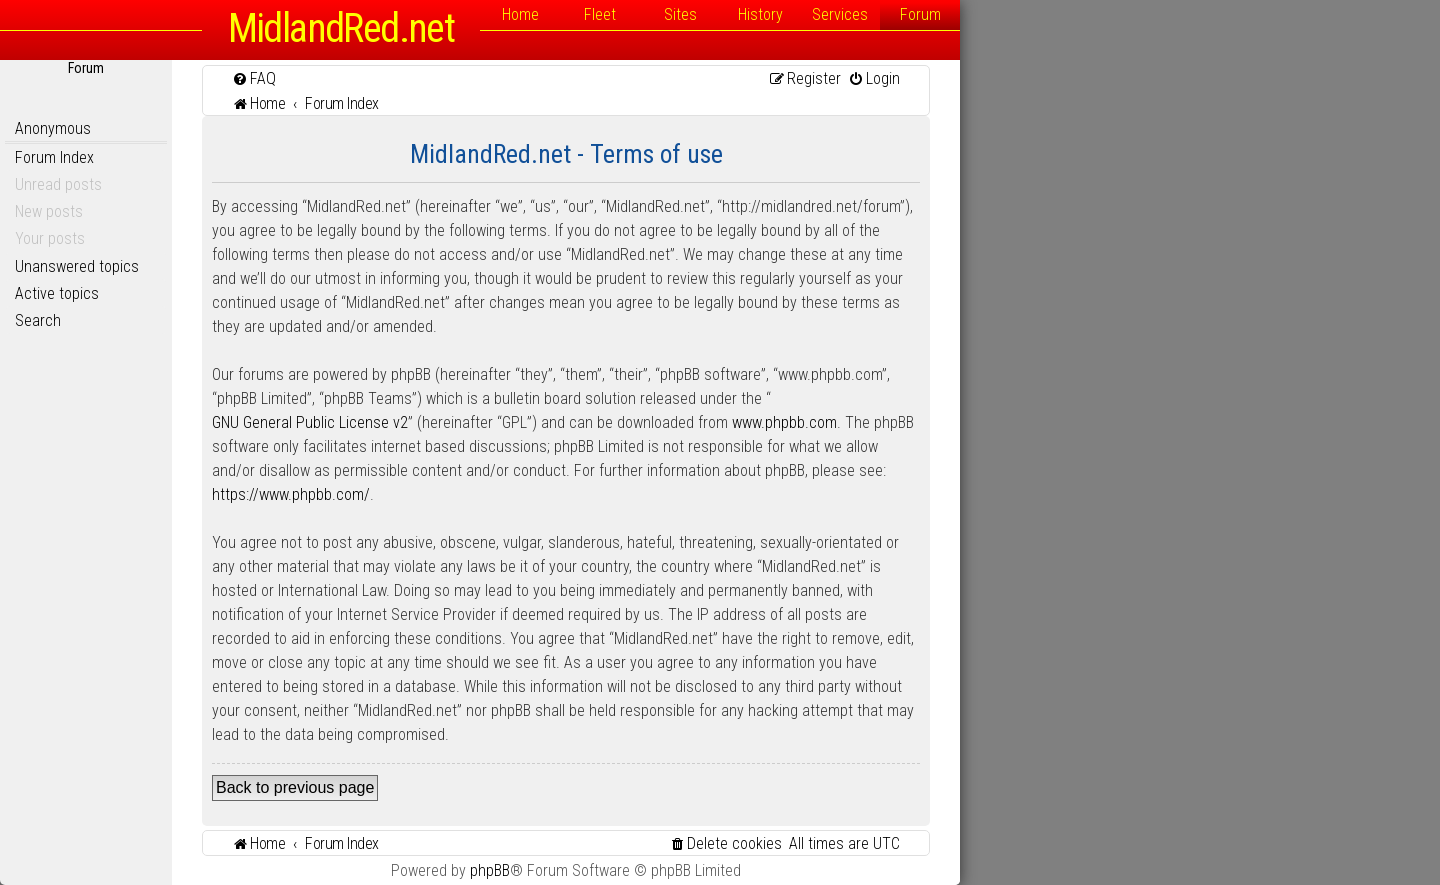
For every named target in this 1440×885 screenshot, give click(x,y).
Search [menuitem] (38, 320)
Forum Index (54, 157)
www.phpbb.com (784, 422)
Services (840, 14)
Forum (920, 14)
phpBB (490, 870)
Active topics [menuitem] (57, 293)
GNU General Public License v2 (310, 422)
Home (520, 14)
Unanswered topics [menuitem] (77, 266)
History (760, 14)
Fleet (600, 14)
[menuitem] (254, 78)
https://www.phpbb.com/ (291, 494)
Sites (680, 14)
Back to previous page (295, 787)
